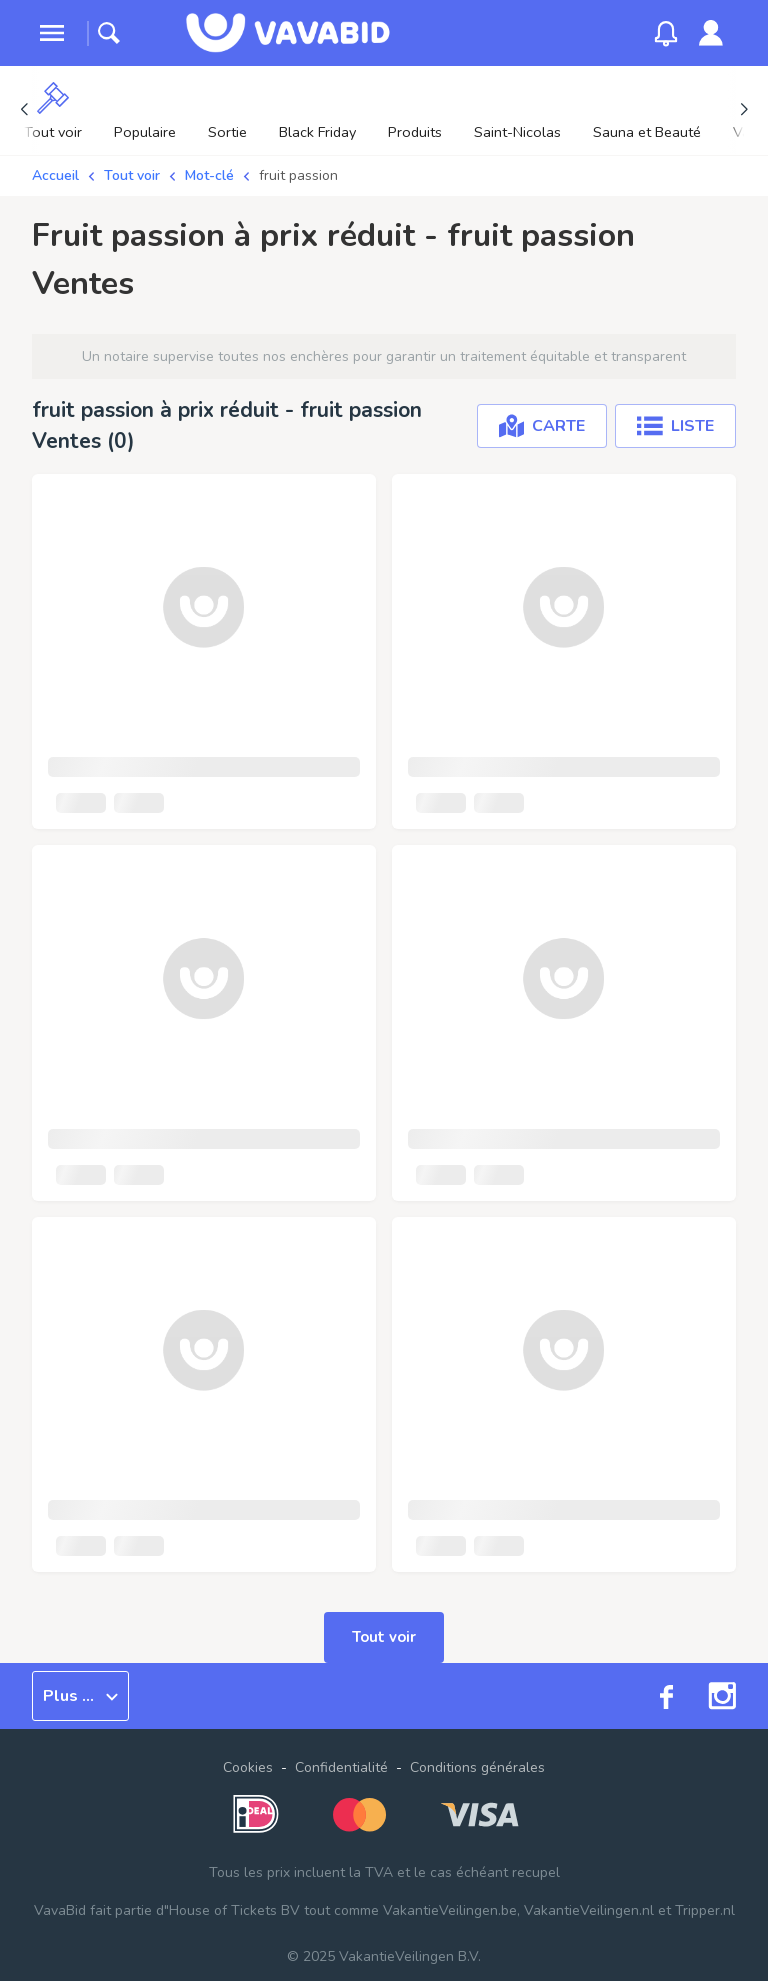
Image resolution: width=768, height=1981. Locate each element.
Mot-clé (209, 175)
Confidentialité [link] (341, 1767)
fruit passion (298, 175)
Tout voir (132, 175)
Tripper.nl (705, 1910)
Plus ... (80, 1696)
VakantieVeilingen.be (450, 1910)
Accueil (55, 175)
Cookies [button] (248, 1767)
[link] (711, 33)
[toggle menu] (52, 33)
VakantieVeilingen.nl (589, 1910)
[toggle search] (109, 33)
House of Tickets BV (234, 1910)
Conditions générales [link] (477, 1767)
